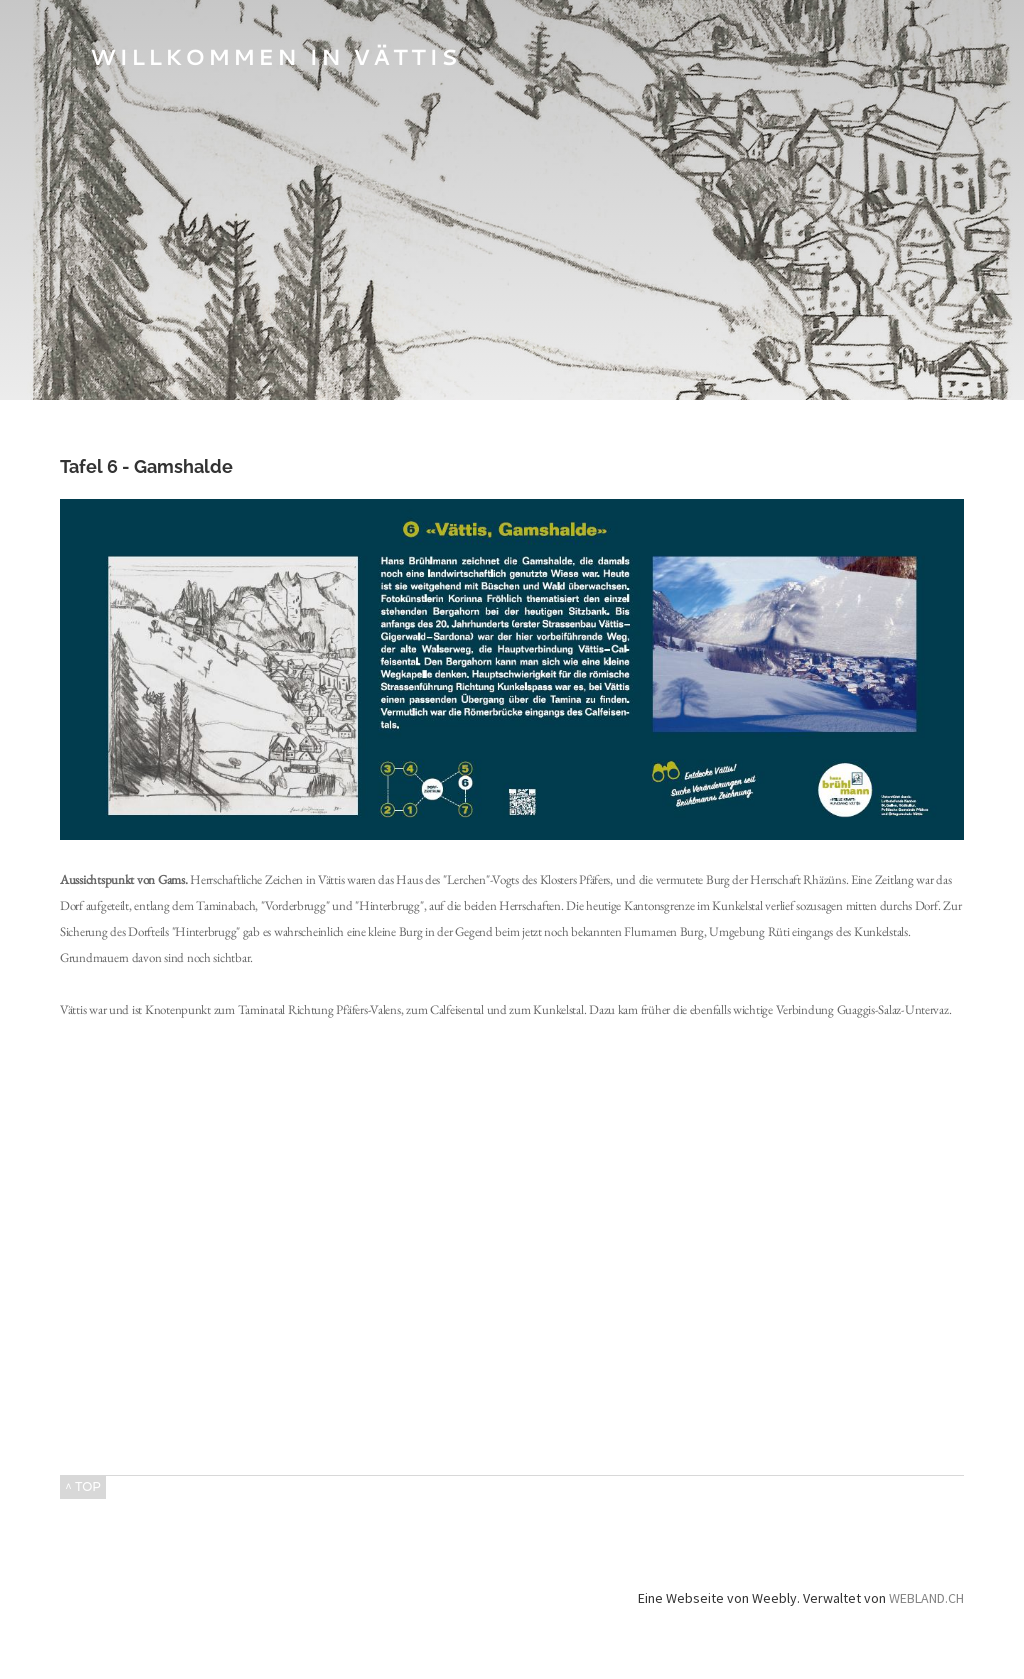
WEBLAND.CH (926, 1598)
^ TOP (83, 1486)
